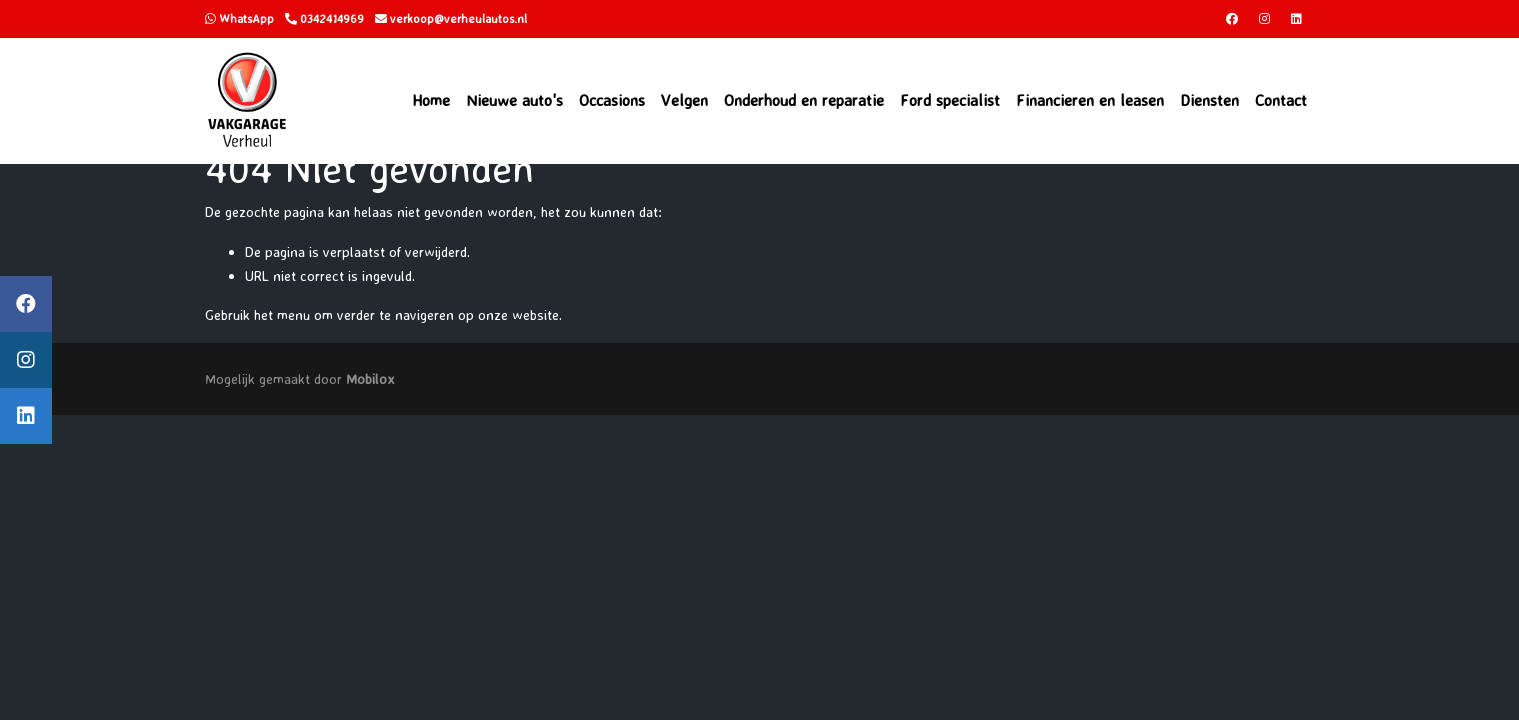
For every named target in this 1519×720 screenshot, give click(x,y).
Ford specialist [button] (950, 100)
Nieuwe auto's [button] (514, 100)
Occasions (612, 100)
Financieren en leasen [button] (1090, 100)
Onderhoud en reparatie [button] (804, 100)
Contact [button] (1281, 100)
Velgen (684, 100)
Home (431, 100)
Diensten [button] (1209, 100)
